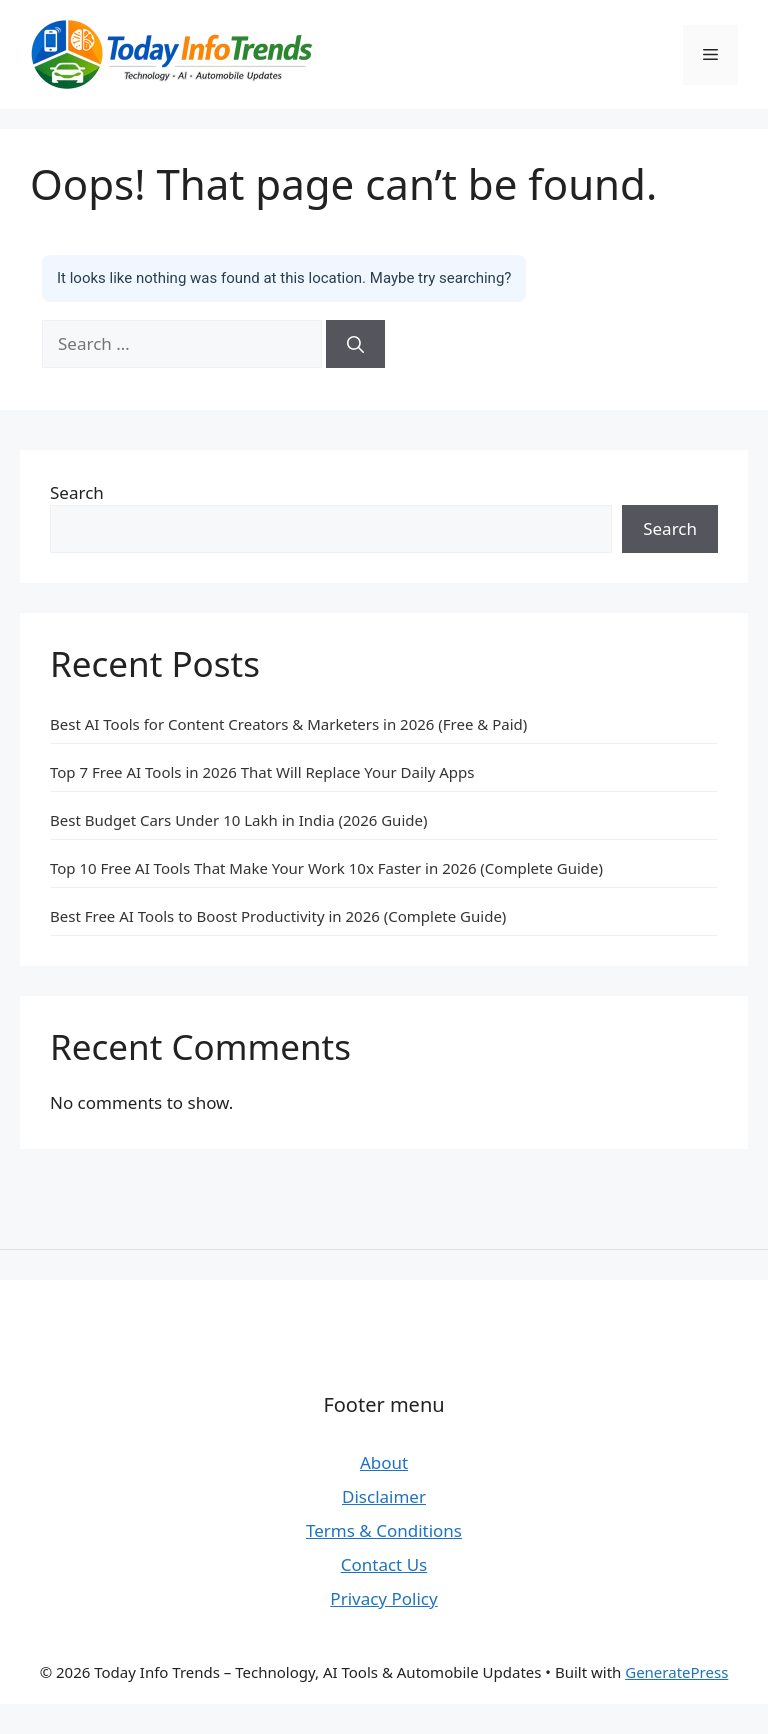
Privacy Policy (383, 1598)
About (384, 1462)
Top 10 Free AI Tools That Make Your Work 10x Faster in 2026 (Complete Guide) (326, 868)
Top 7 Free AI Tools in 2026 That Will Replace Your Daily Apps (262, 772)
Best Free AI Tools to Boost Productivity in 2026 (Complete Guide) (278, 916)
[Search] (355, 344)
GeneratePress (676, 1672)
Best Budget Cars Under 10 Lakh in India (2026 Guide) (238, 820)
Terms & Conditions (384, 1530)
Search (77, 492)
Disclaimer (384, 1496)
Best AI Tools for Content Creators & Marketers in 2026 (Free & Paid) (288, 724)
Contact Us (384, 1564)
